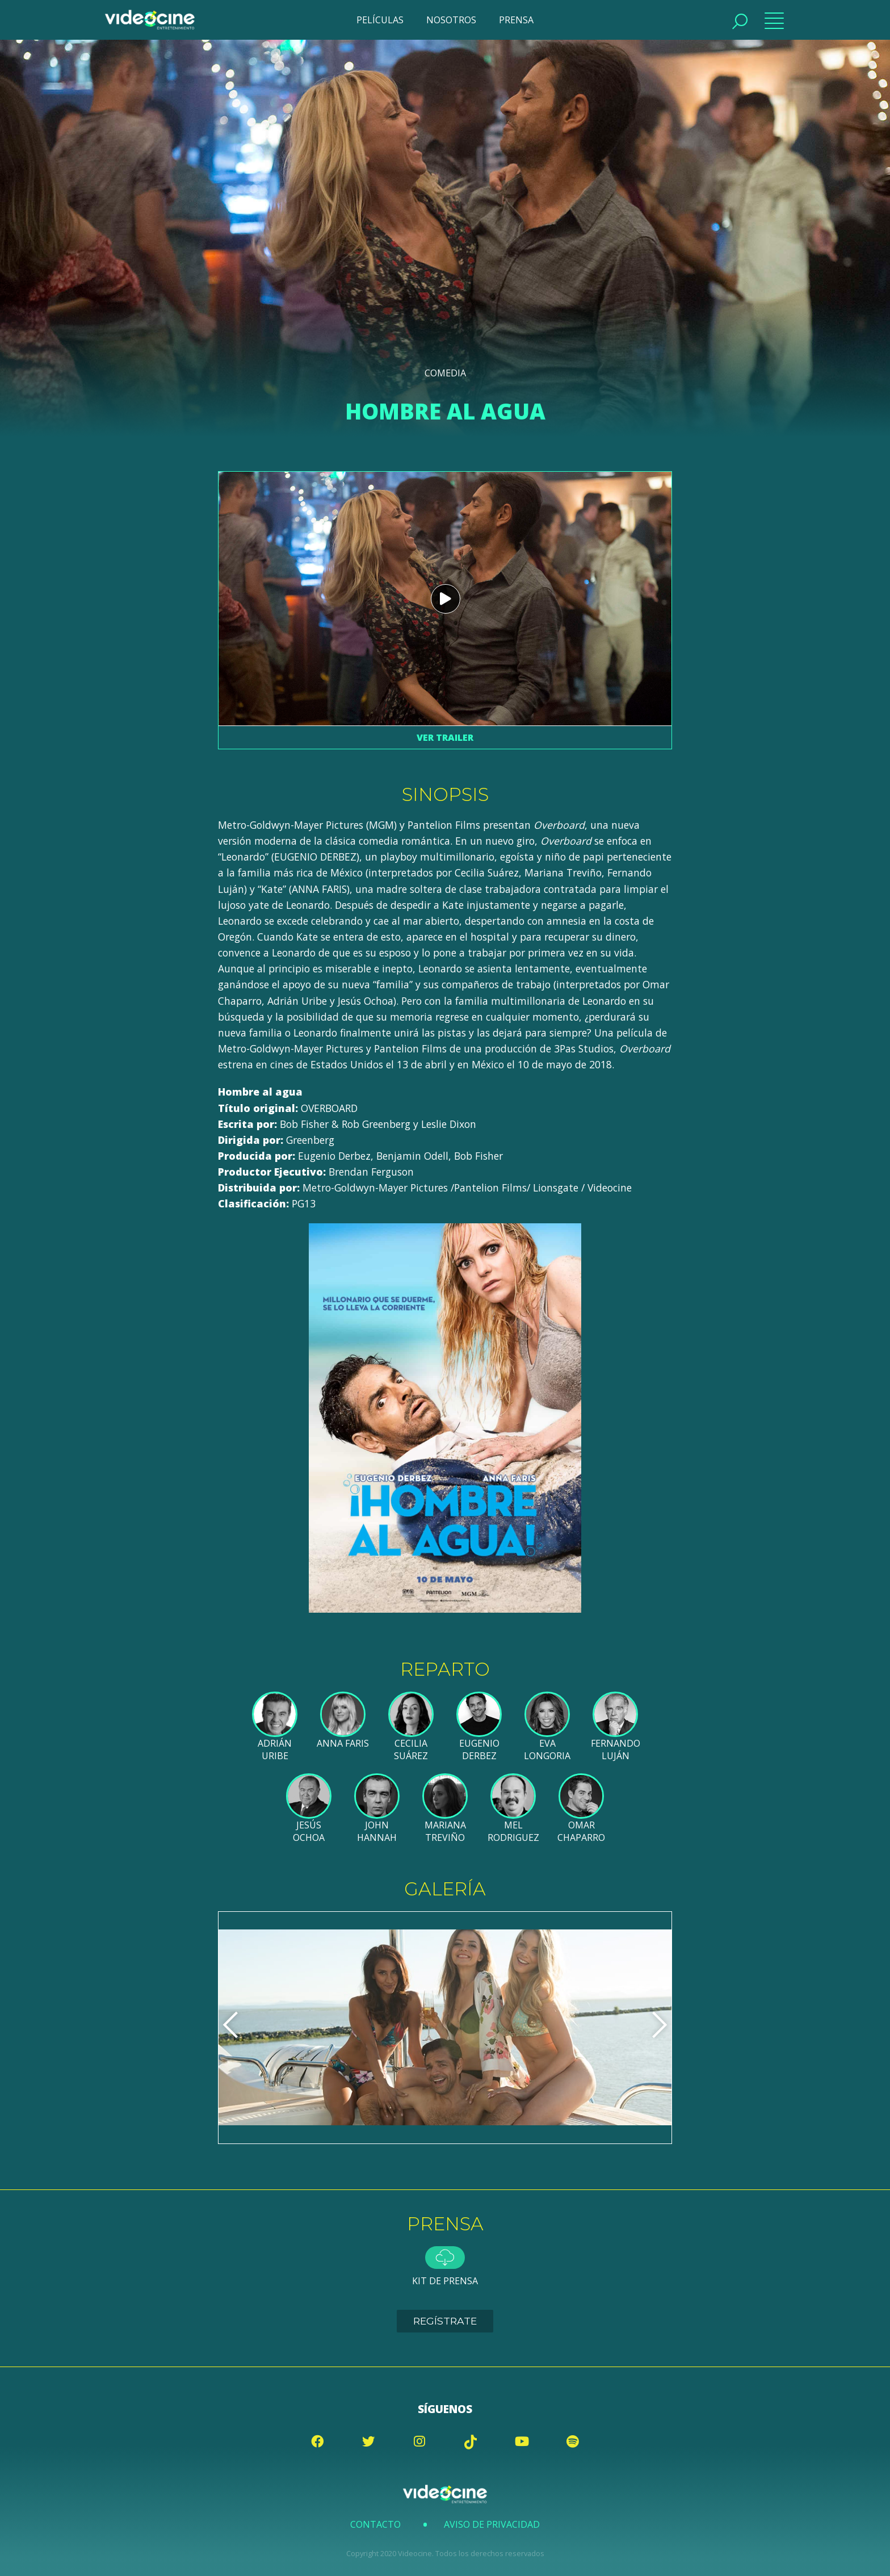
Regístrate (445, 2321)
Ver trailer (445, 737)
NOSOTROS (451, 20)
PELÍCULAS (380, 20)
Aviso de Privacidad (492, 2524)
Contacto (375, 2524)
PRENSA (516, 20)
